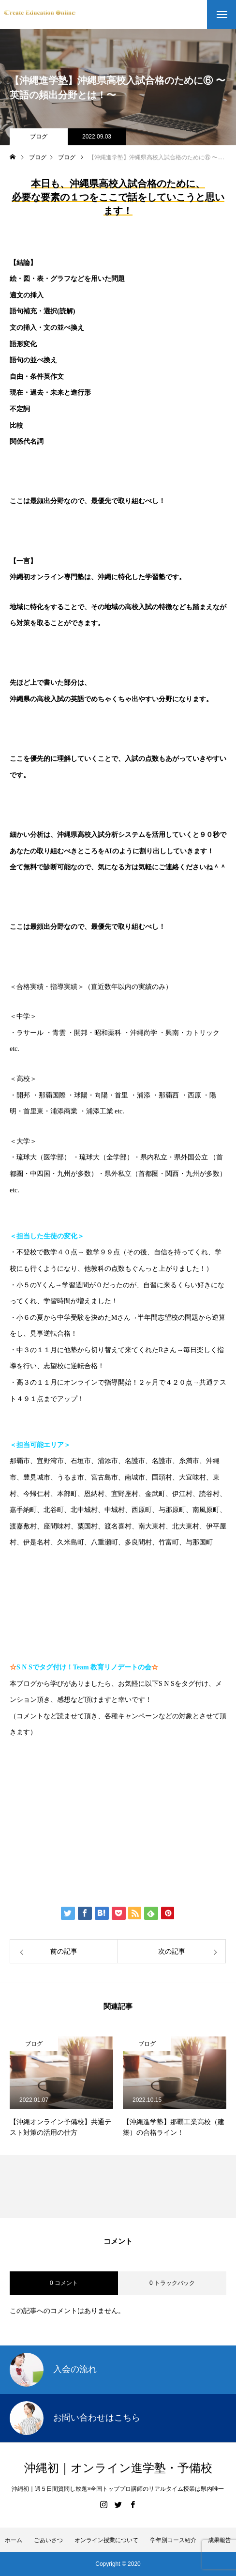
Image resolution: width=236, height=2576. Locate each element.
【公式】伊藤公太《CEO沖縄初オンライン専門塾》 (121, 1792)
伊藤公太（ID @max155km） (79, 1821)
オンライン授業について (106, 2540)
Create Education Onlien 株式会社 (90, 1851)
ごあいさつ (48, 2540)
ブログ (38, 136)
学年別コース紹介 (173, 2540)
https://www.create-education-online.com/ (83, 1762)
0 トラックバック (172, 2283)
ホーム (13, 2540)
